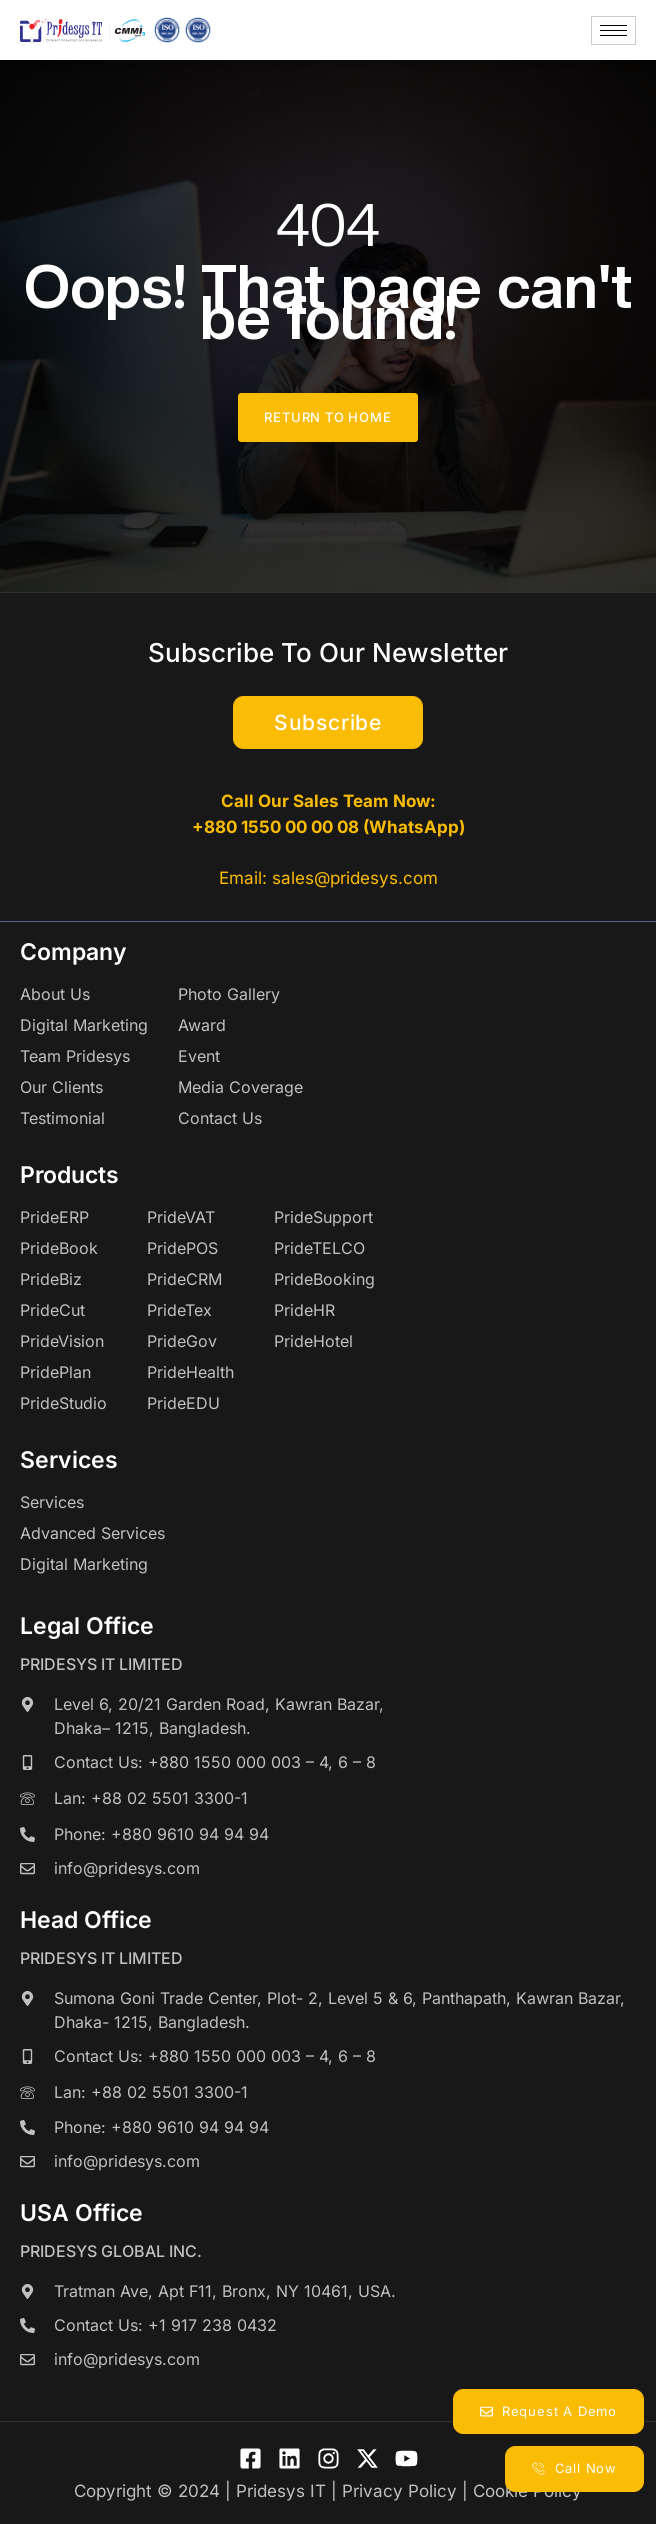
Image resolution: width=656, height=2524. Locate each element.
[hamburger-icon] (613, 30)
